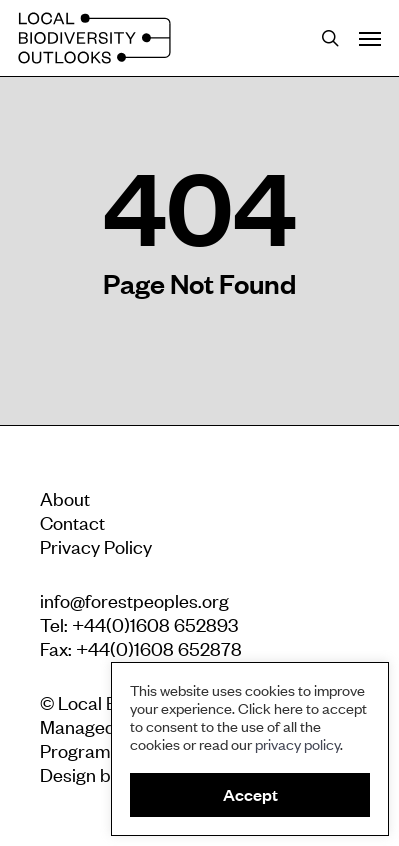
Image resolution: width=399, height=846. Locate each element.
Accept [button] (250, 794)
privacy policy (297, 743)
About (65, 497)
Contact (72, 521)
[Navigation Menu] (370, 38)
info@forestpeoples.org (134, 599)
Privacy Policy (96, 545)
